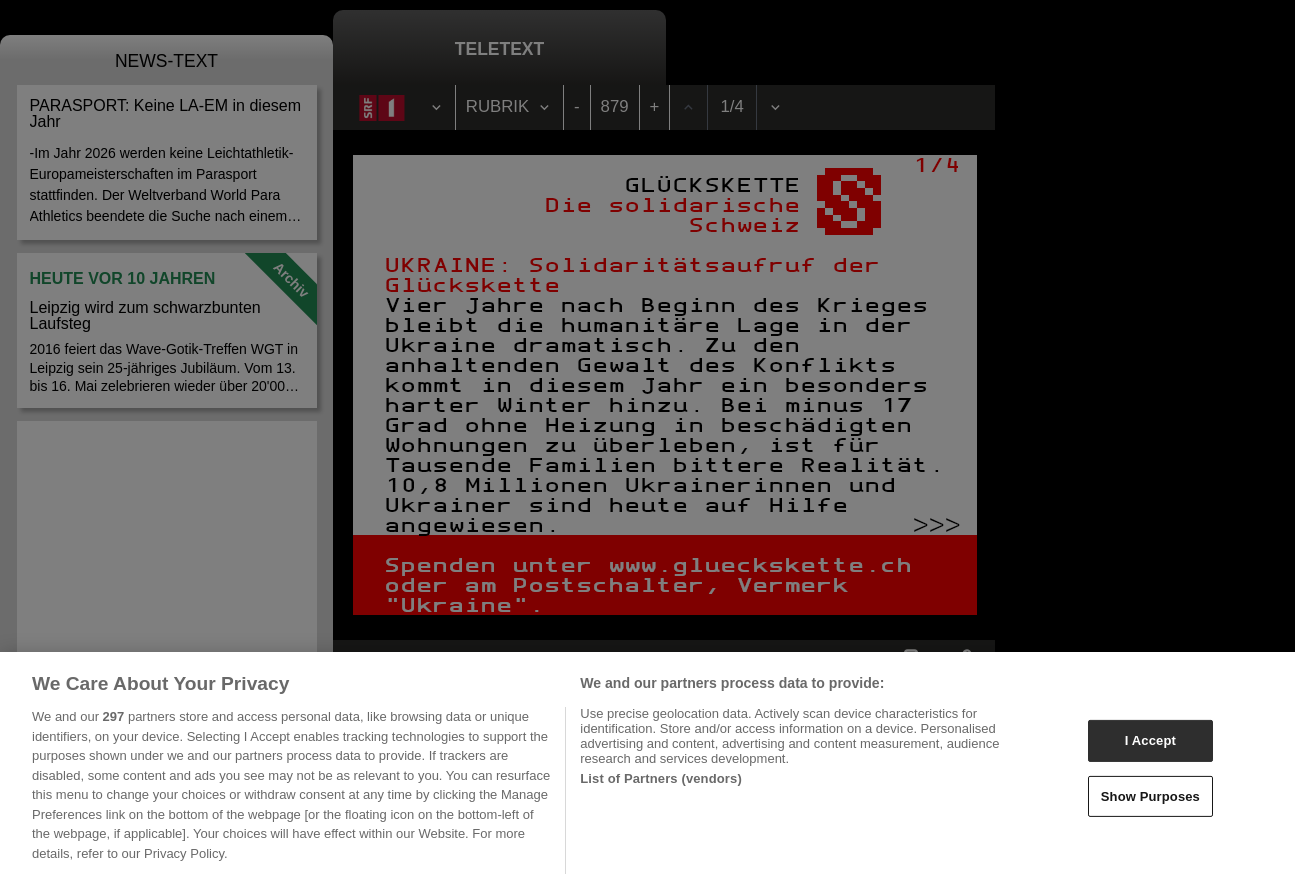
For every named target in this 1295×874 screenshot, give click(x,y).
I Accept (1150, 746)
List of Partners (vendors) (661, 784)
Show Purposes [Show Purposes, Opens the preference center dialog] (1150, 802)
